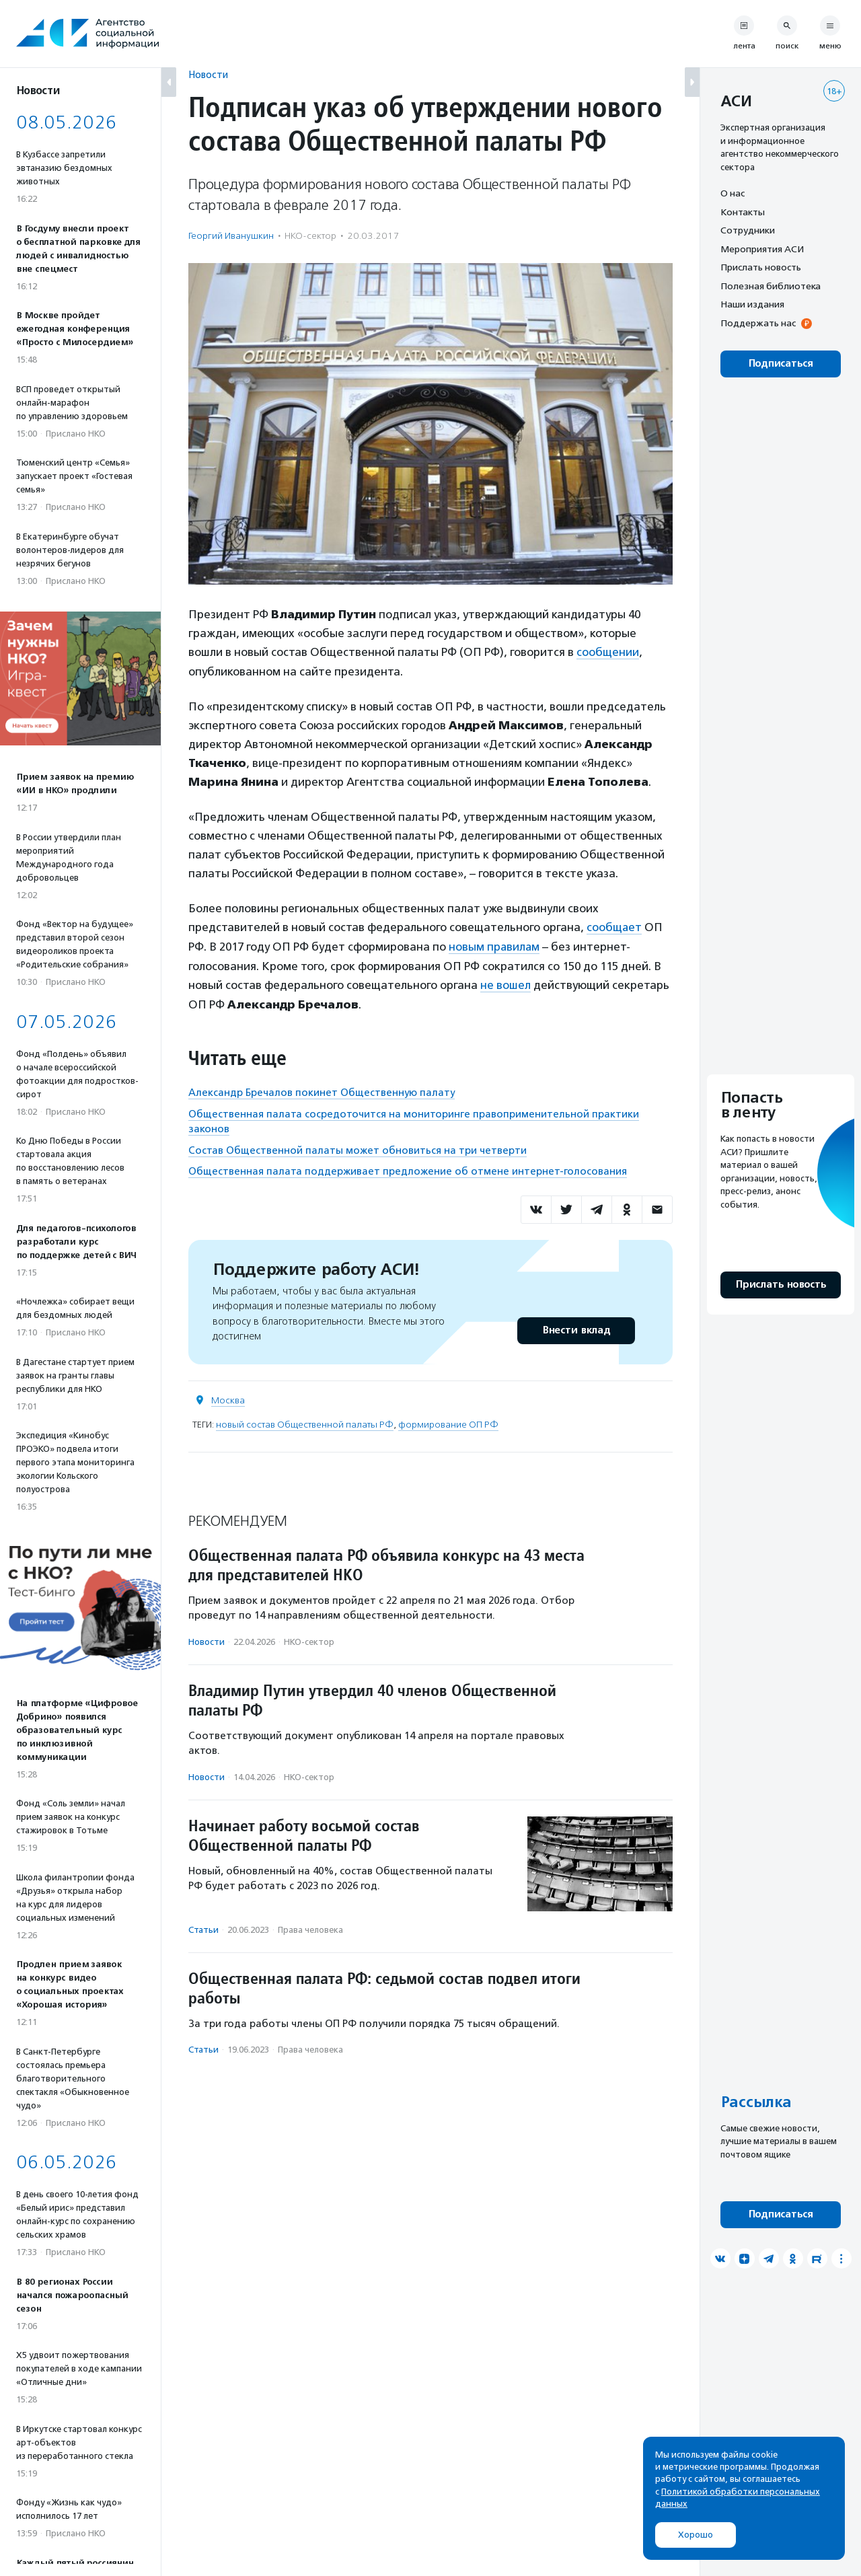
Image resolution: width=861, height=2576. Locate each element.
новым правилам (495, 945)
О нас (732, 193)
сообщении (607, 652)
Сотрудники (747, 230)
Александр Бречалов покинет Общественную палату (321, 1090)
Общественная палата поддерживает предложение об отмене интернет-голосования (407, 1169)
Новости (208, 74)
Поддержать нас (758, 323)
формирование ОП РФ (448, 1422)
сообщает (614, 926)
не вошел (505, 983)
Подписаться (780, 363)
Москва (228, 1397)
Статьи (203, 1927)
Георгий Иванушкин (231, 236)
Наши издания (752, 304)
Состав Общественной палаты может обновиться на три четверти (357, 1148)
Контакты (742, 212)
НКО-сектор (310, 236)
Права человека (310, 1927)
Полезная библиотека (770, 286)
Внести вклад (575, 1327)
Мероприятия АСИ (762, 249)
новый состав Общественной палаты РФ (305, 1422)
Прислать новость (760, 267)
